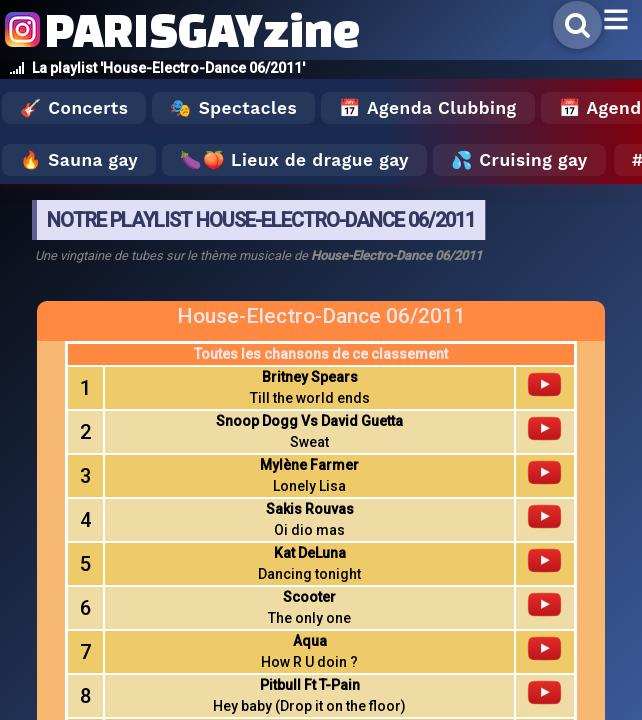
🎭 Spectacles (233, 108)
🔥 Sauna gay (79, 160)
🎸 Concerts (74, 108)
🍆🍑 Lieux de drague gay (294, 160)
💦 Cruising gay (519, 160)
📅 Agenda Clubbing (427, 108)
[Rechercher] (577, 25)
